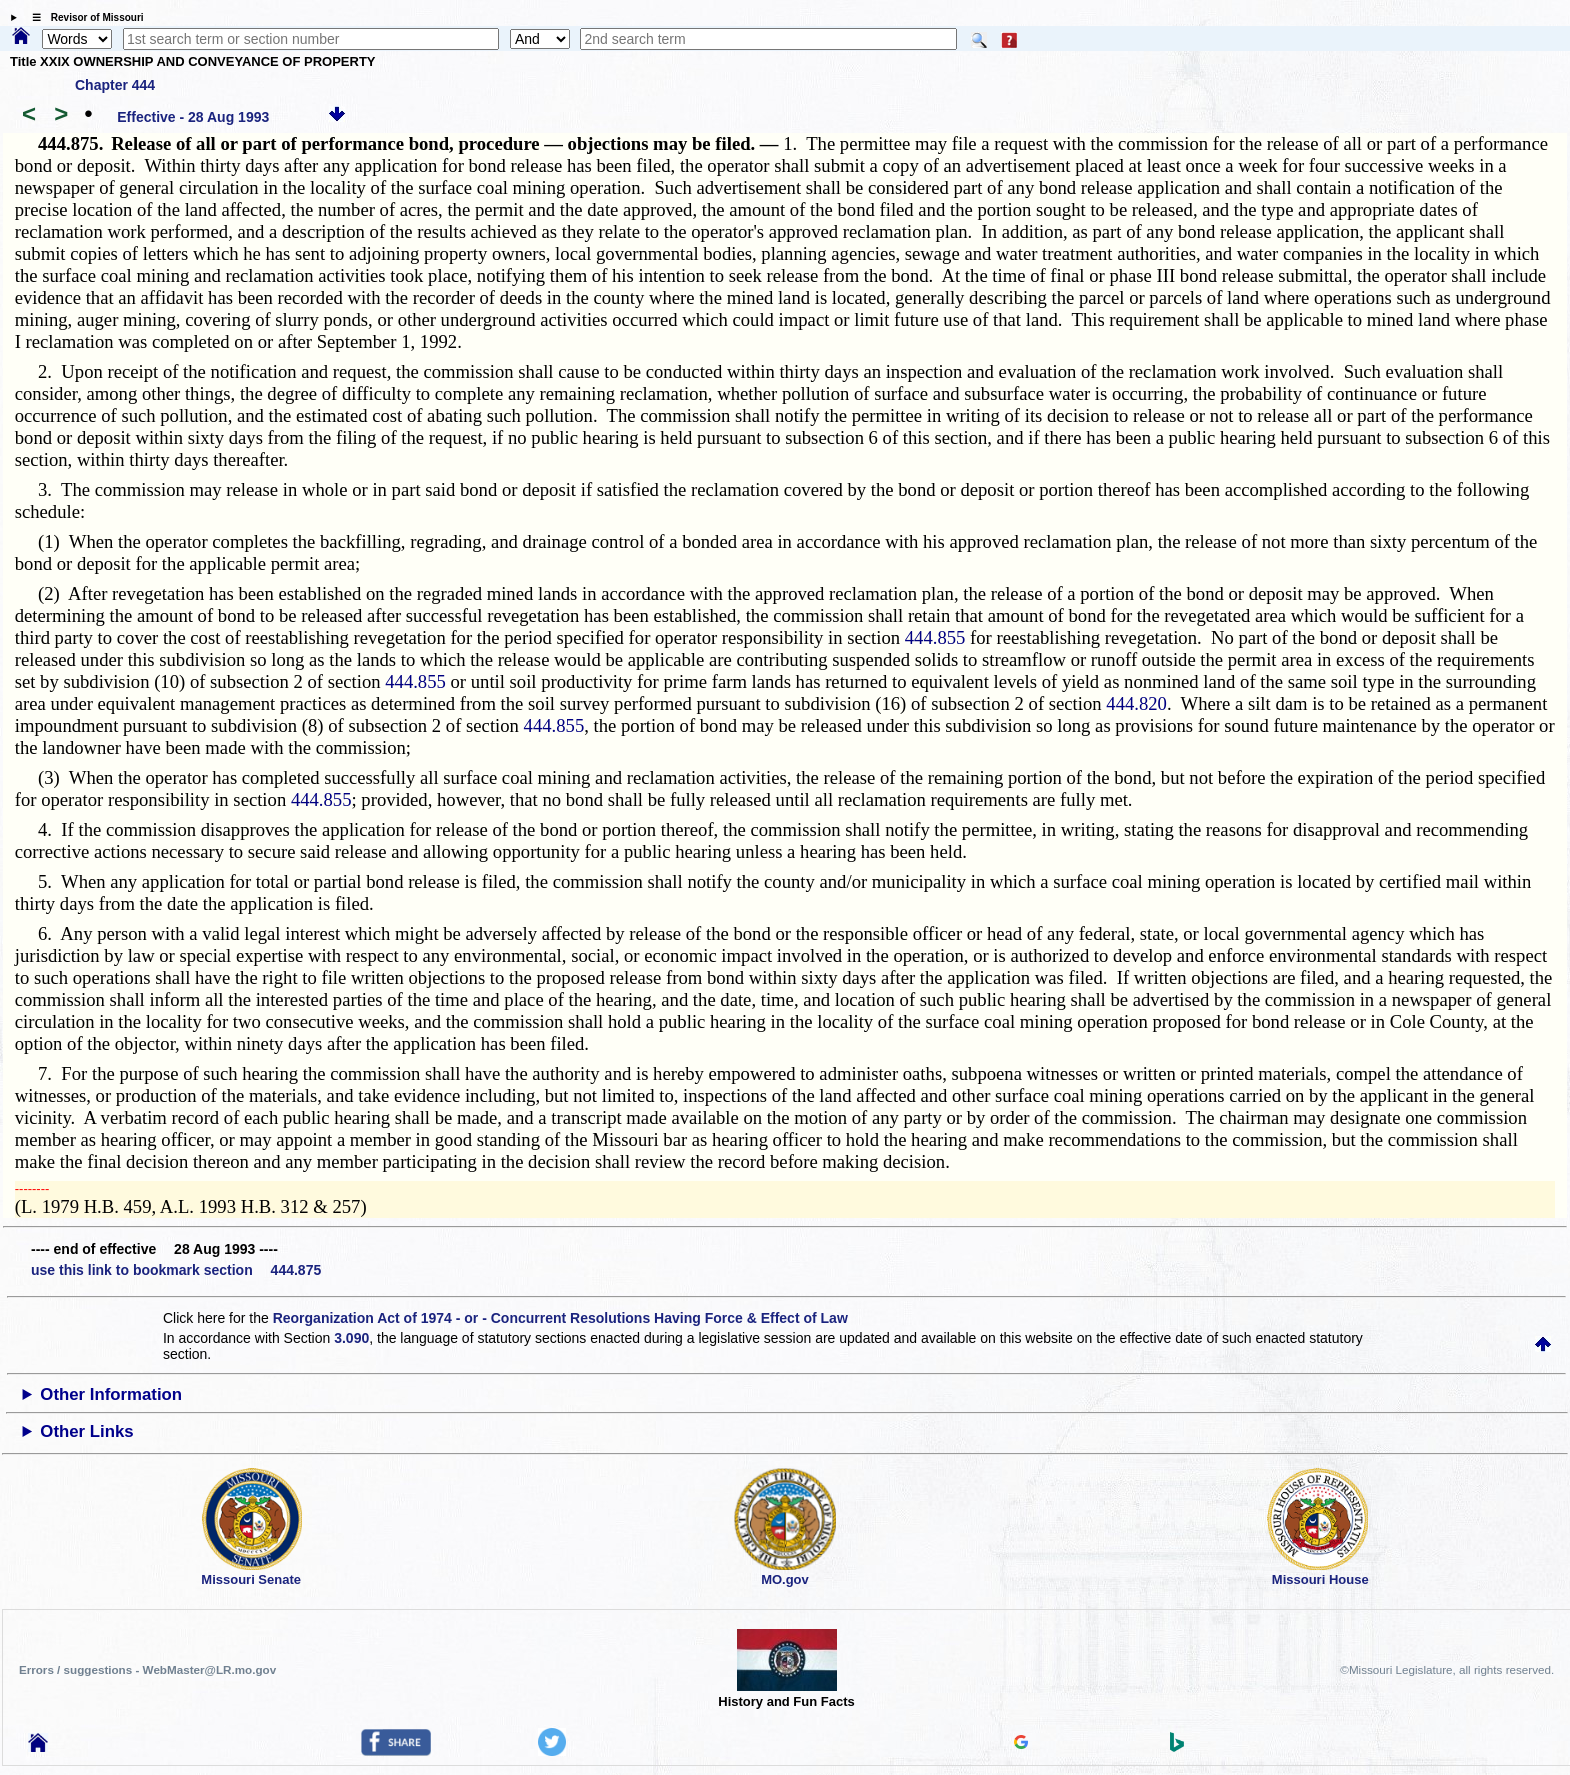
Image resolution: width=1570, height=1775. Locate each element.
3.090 (351, 1338)
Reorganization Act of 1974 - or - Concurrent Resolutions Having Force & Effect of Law (560, 1318)
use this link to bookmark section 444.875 (176, 1270)
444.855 (935, 637)
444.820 (1136, 703)
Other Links (86, 1431)
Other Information (111, 1394)
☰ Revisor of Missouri (83, 17)
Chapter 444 (115, 85)
